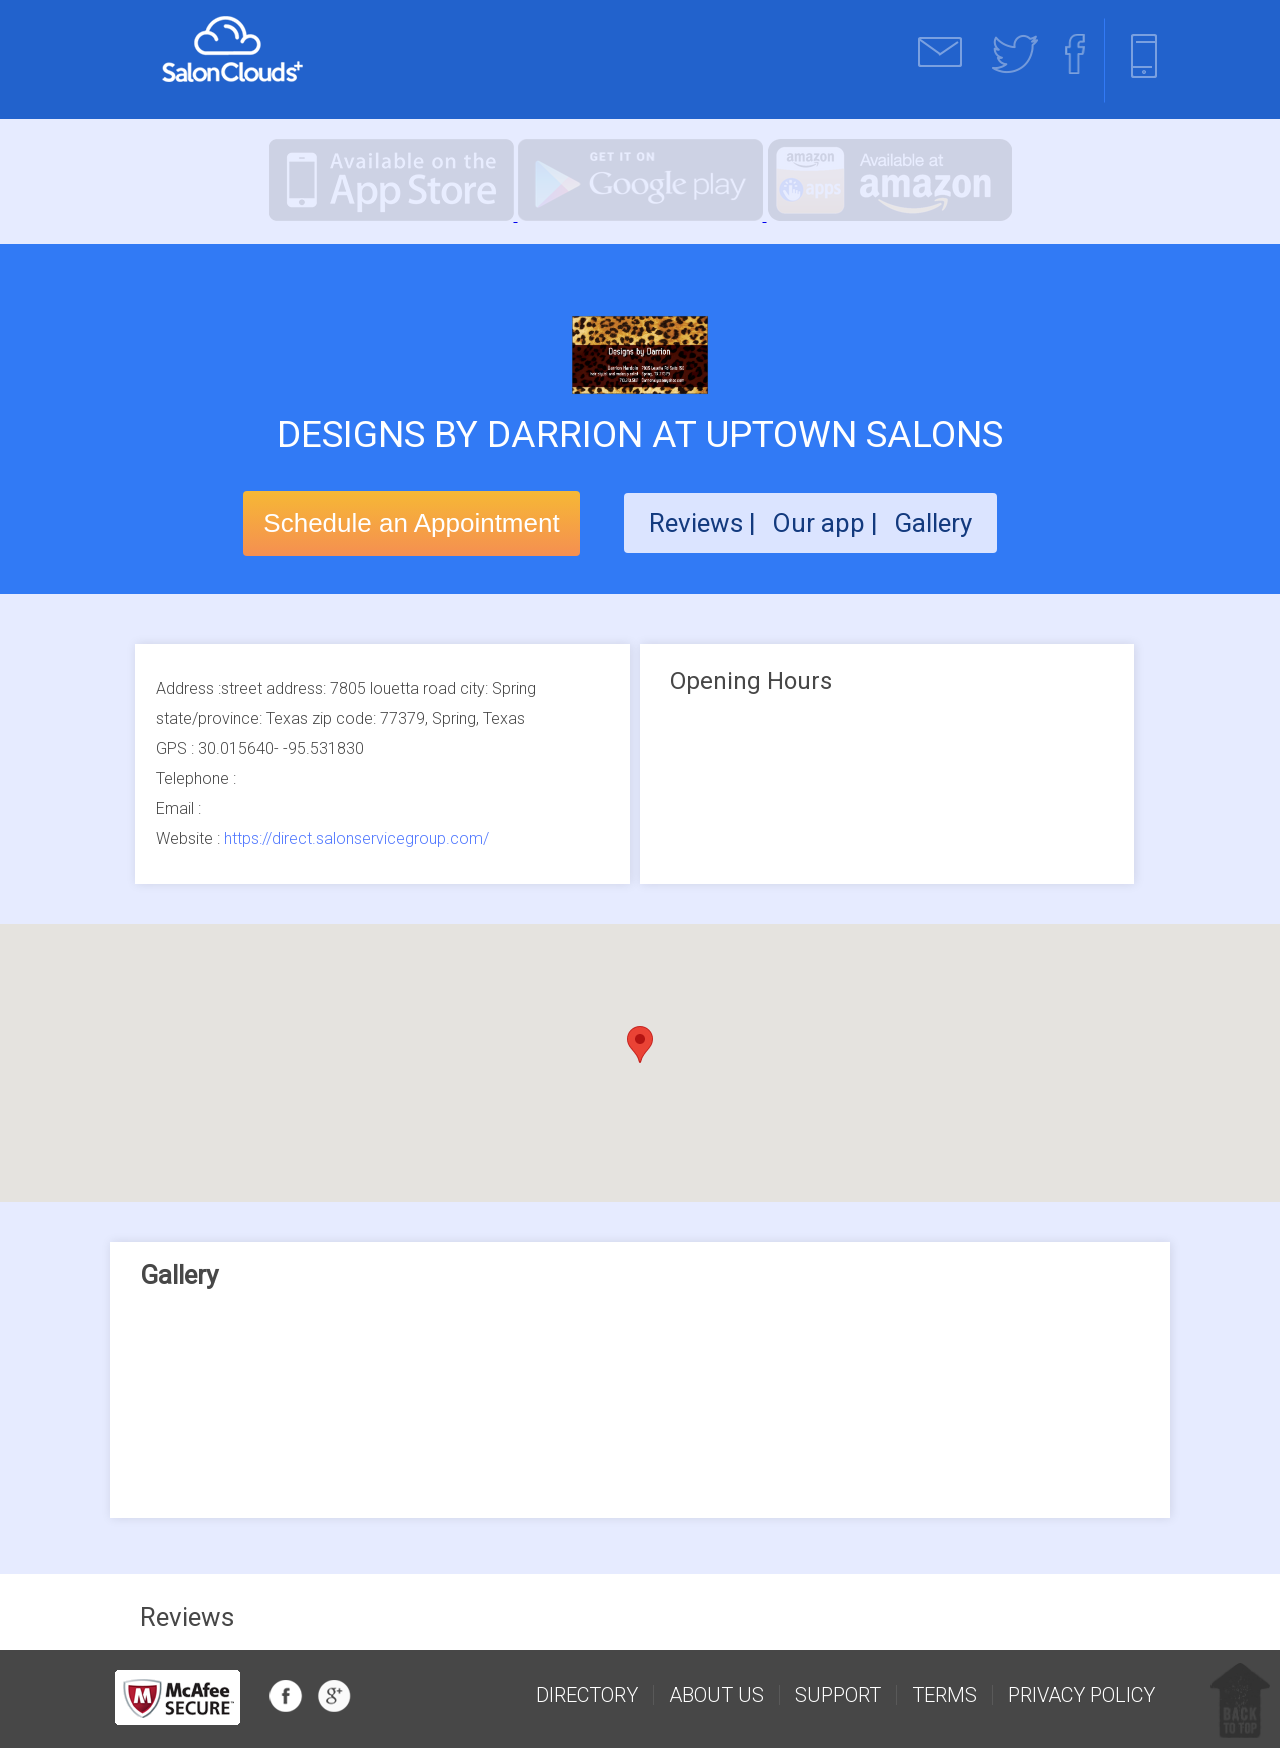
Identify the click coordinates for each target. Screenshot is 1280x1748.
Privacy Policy (1081, 1695)
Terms (944, 1695)
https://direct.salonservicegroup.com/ (356, 838)
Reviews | (702, 523)
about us (716, 1695)
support (838, 1695)
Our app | (828, 523)
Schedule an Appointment (411, 523)
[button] (640, 1044)
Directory (587, 1695)
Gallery (933, 523)
